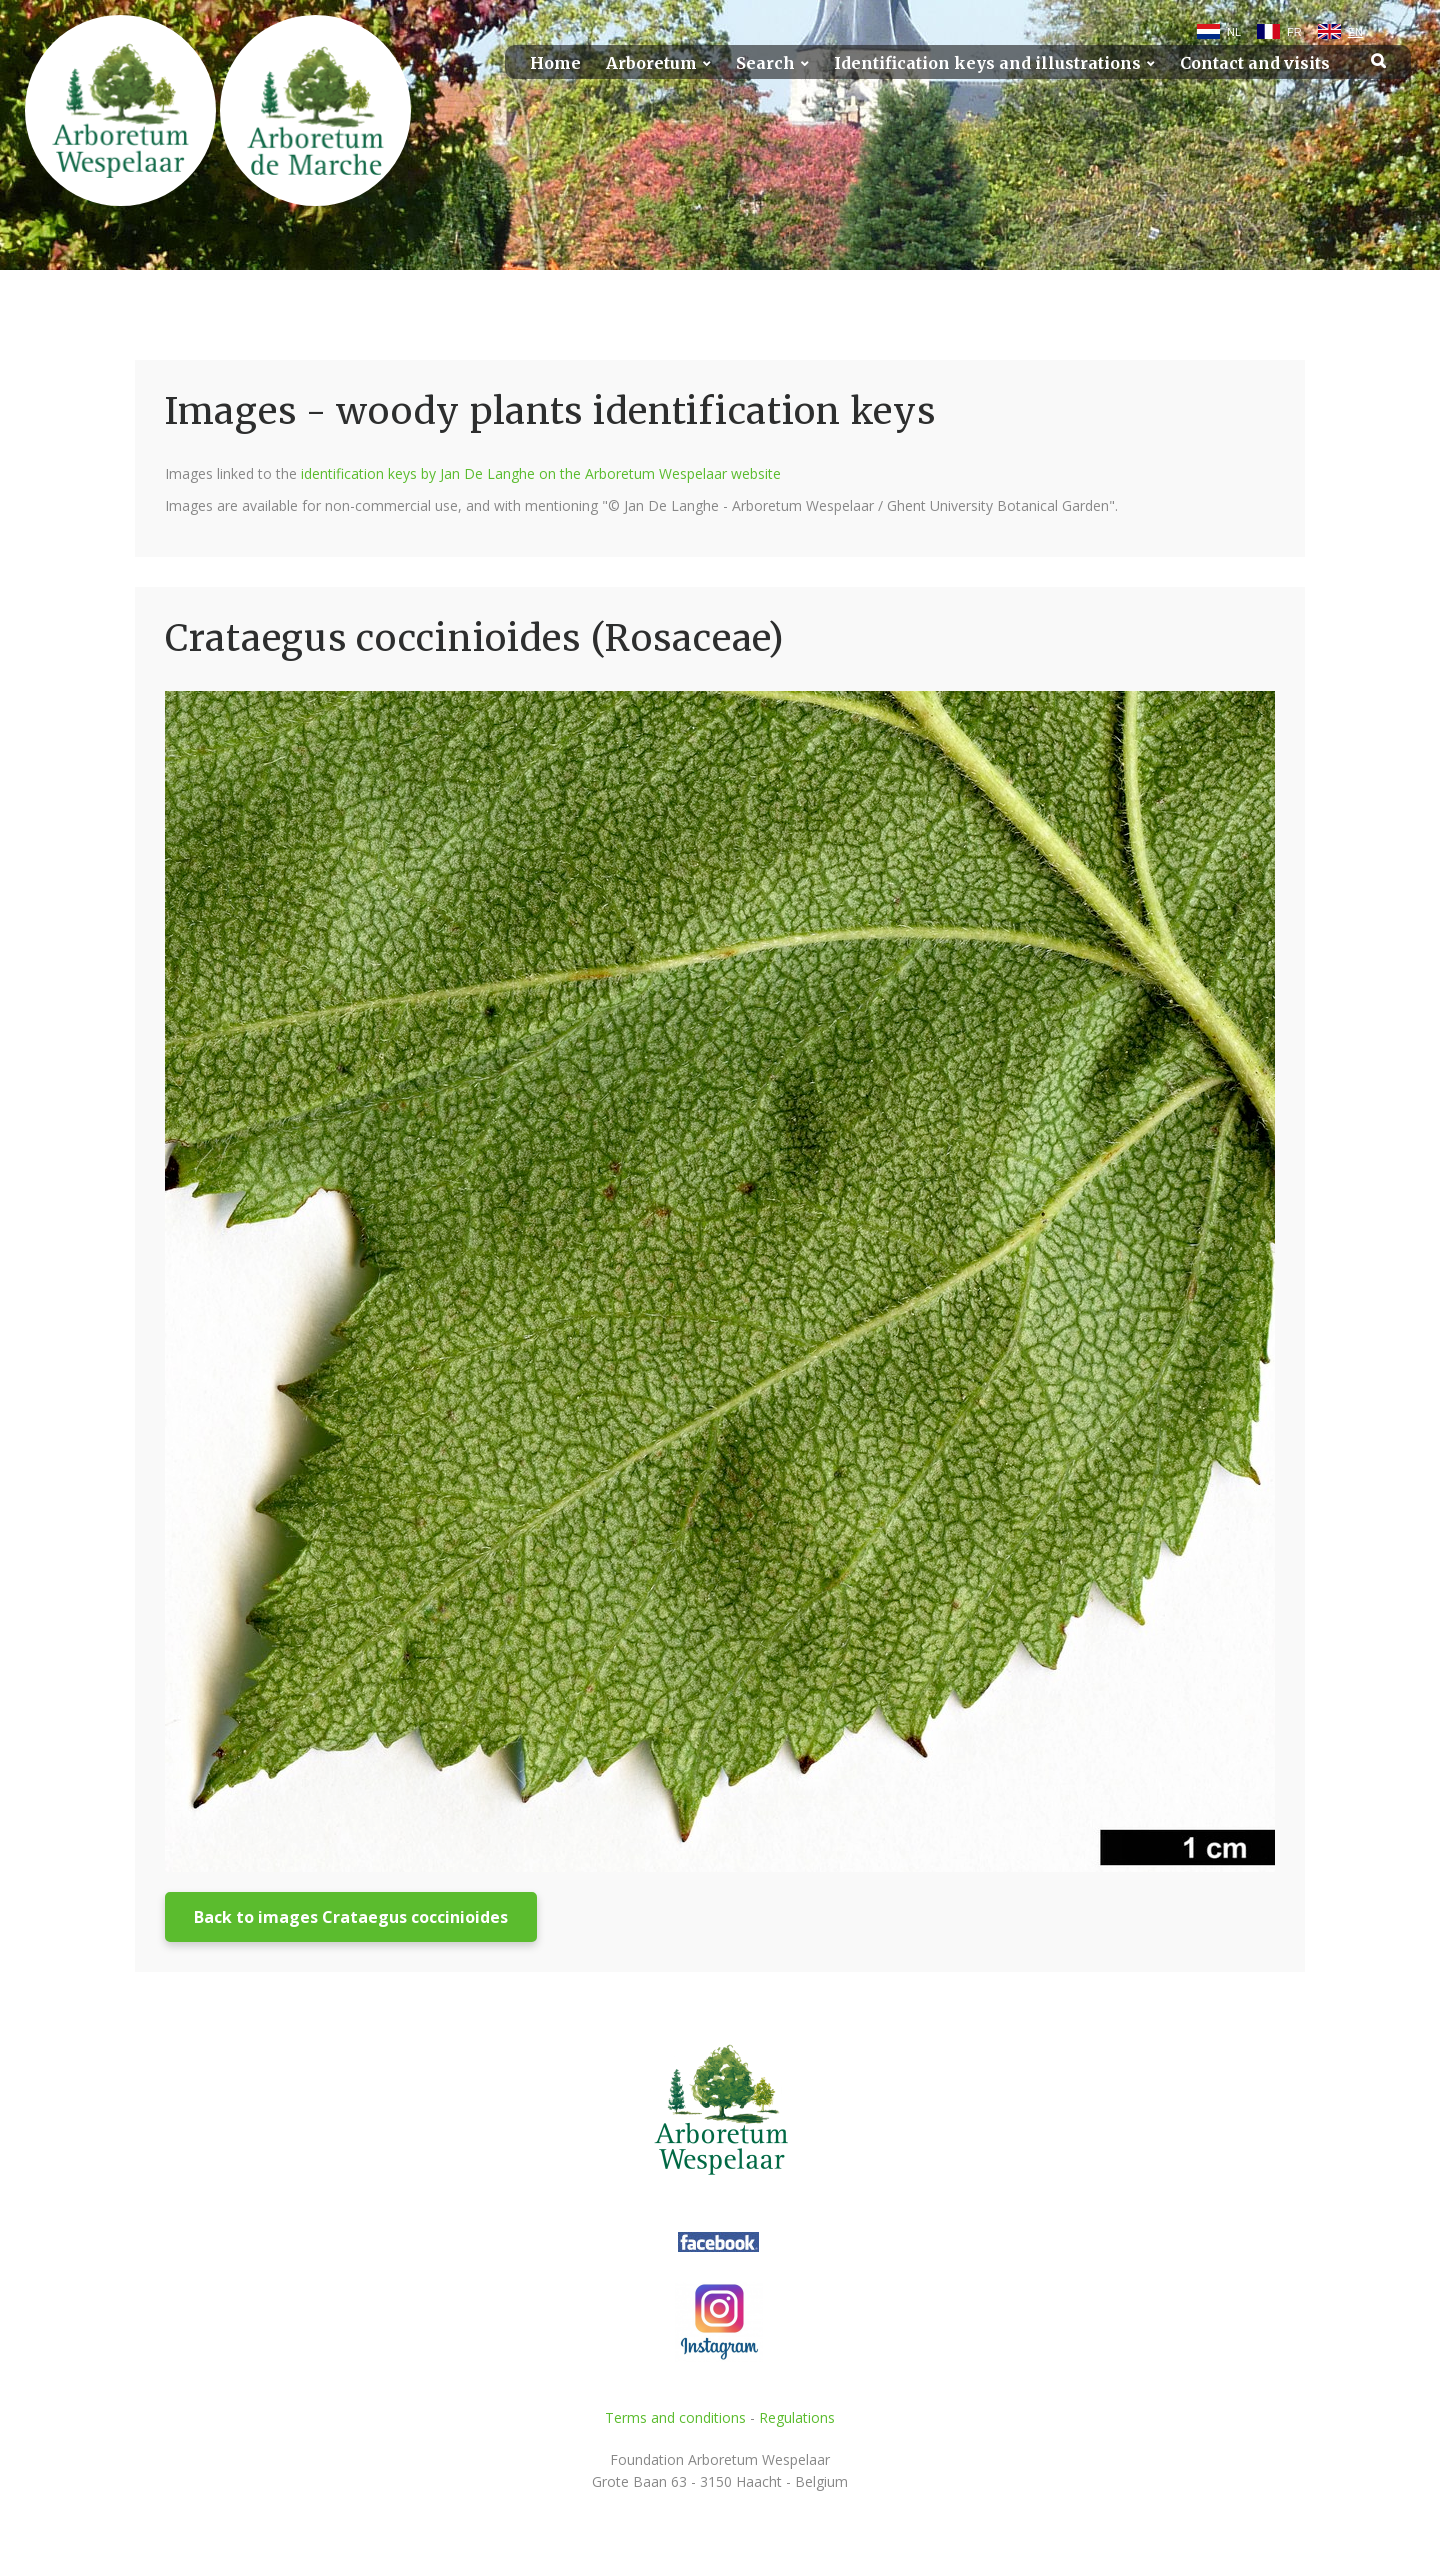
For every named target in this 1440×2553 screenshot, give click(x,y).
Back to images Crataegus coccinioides (351, 1917)
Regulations (797, 2417)
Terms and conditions (675, 2417)
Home (555, 63)
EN (1355, 32)
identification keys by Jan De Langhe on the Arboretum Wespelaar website (541, 473)
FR (1294, 32)
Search (765, 63)
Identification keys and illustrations (987, 63)
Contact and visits (1255, 63)
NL (1234, 32)
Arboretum (651, 63)
